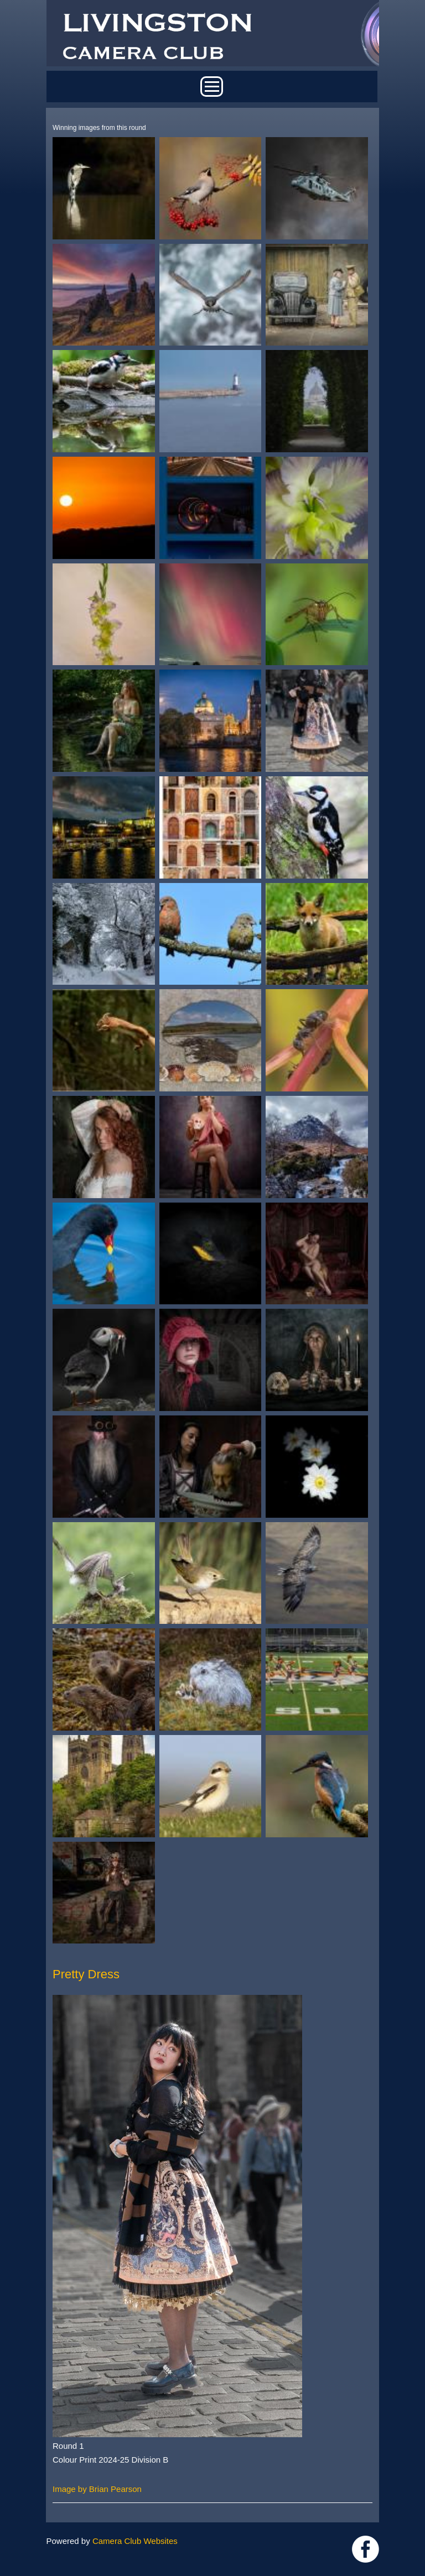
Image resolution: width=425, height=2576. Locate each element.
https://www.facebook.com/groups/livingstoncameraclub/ (365, 2549)
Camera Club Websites (135, 2541)
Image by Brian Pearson (97, 2489)
